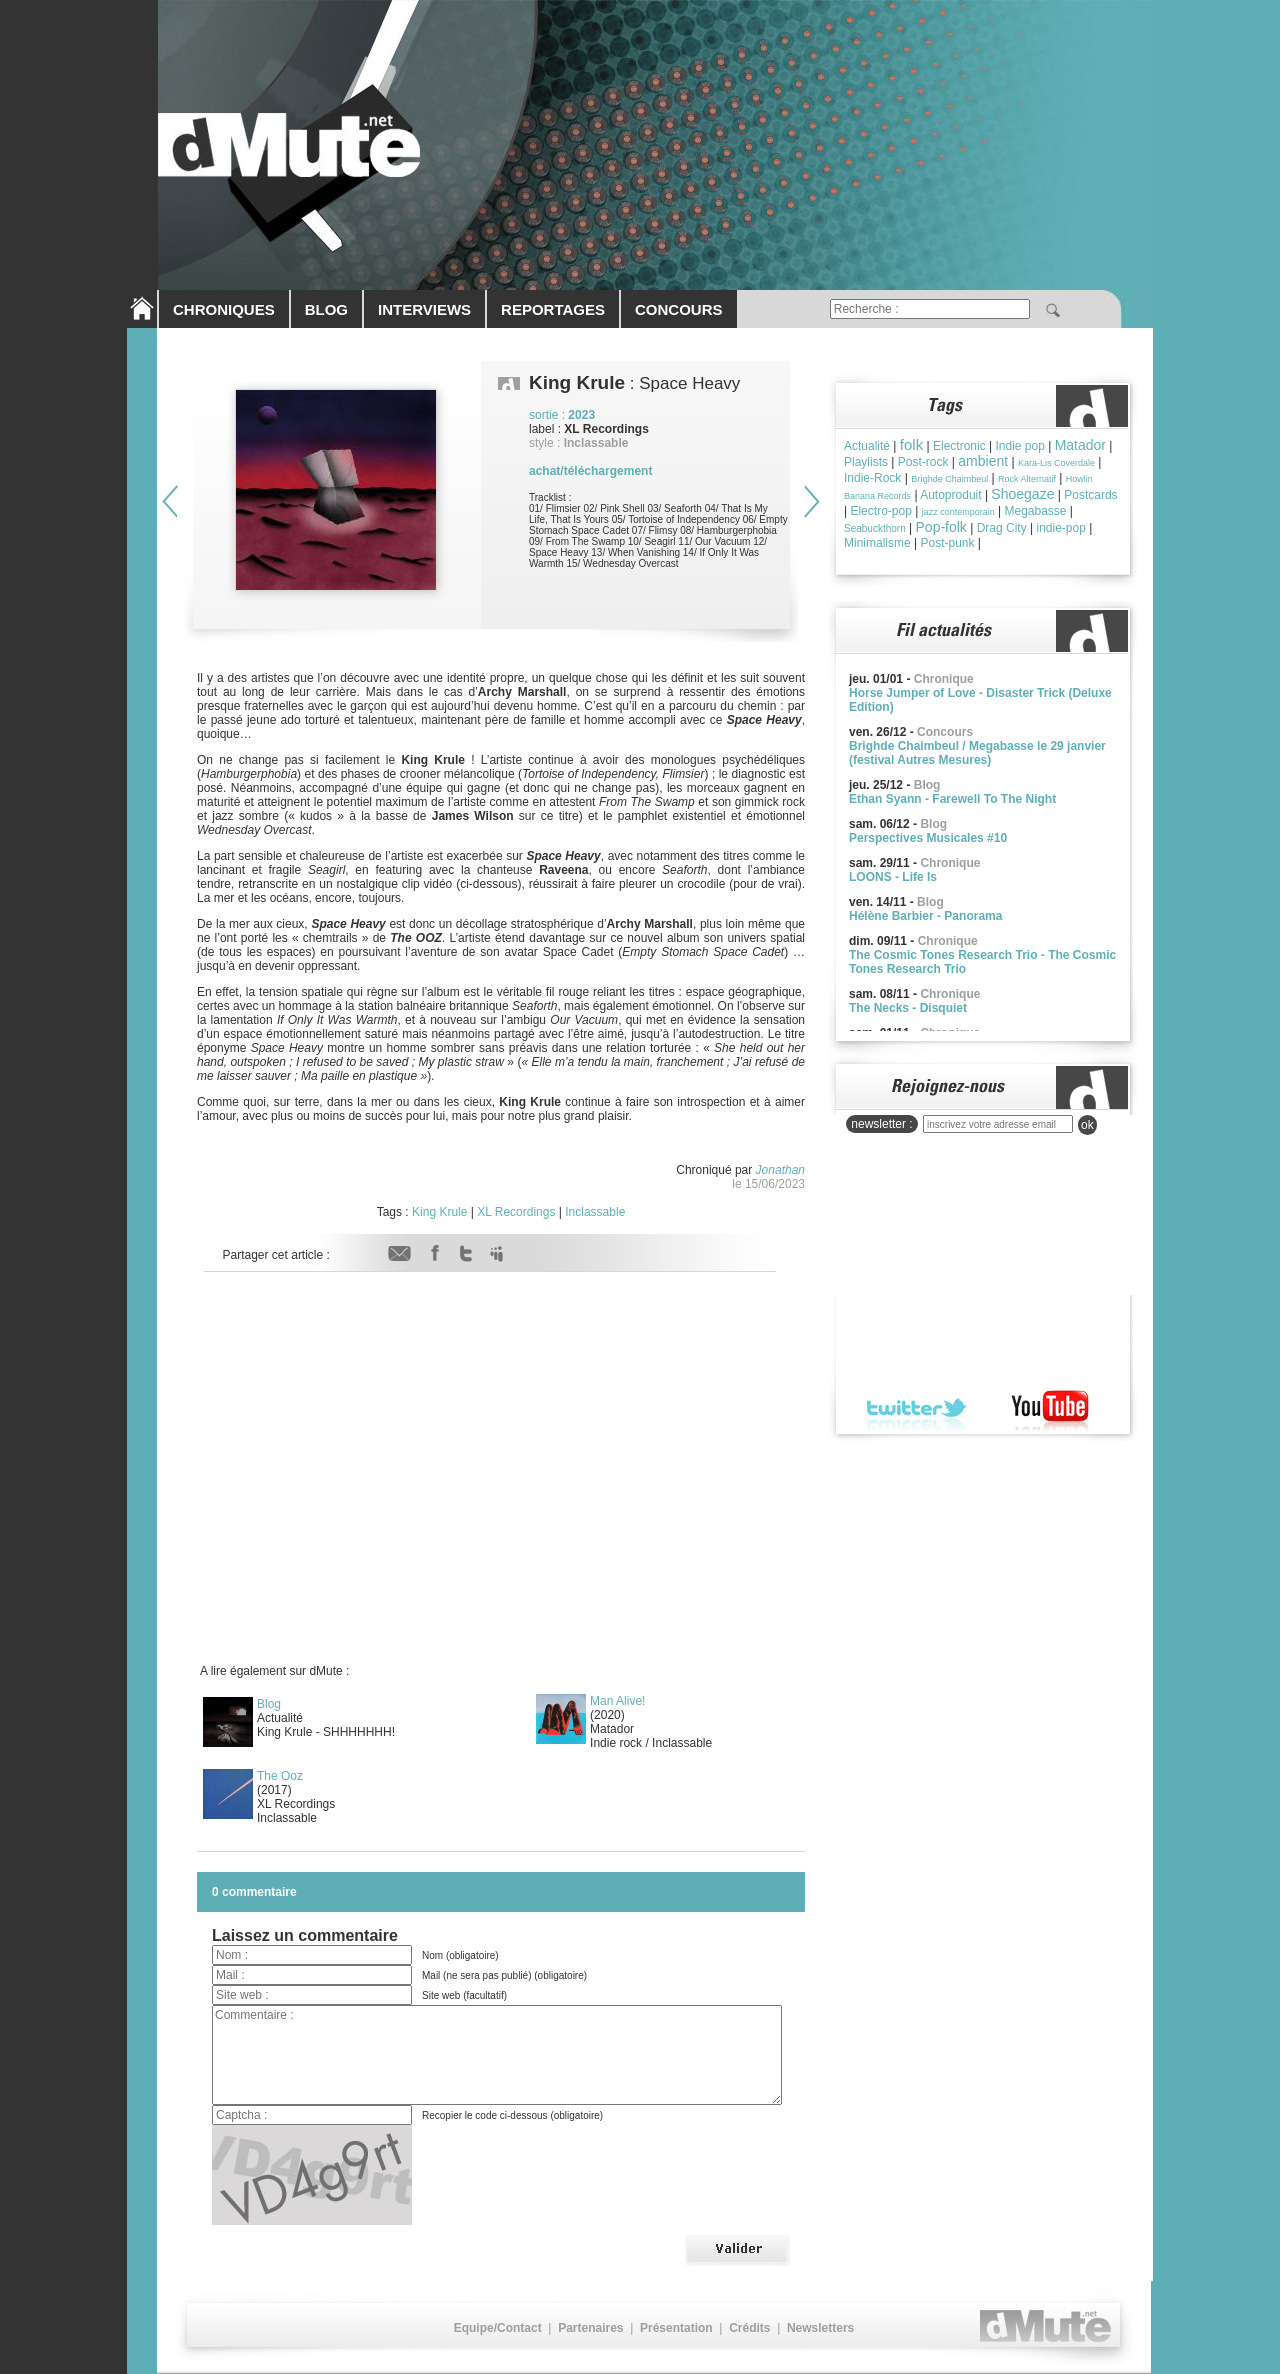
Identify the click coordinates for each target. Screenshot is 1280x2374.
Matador (1080, 445)
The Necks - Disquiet (908, 1008)
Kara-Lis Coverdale (1056, 463)
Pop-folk (941, 527)
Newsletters (820, 2328)
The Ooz (280, 1776)
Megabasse (1035, 511)
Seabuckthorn (875, 528)
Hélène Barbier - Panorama (925, 916)
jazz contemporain (958, 512)
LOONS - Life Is (893, 877)
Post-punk (947, 543)
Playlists (866, 462)
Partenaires (590, 2328)
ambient (983, 461)
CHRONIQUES (224, 309)
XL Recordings (516, 1212)
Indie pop (1019, 446)
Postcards (1090, 495)
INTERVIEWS (424, 309)
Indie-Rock (872, 478)
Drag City (1002, 528)
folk (911, 444)
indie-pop (1060, 528)
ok (1087, 1125)
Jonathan (780, 1170)
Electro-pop (880, 511)
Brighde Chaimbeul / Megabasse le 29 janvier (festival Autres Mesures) (977, 753)
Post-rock (923, 462)
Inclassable (595, 1212)
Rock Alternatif (1027, 479)
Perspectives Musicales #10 (928, 838)
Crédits (749, 2328)
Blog (269, 1704)
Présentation (676, 2328)
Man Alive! (617, 1701)
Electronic (959, 446)
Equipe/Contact (498, 2328)
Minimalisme (877, 543)
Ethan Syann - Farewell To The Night (952, 799)
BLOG (326, 309)
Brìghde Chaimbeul (949, 479)
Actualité (867, 446)
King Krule (439, 1212)
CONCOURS (679, 309)
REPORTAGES (553, 309)
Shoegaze (1022, 494)
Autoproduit (950, 495)
